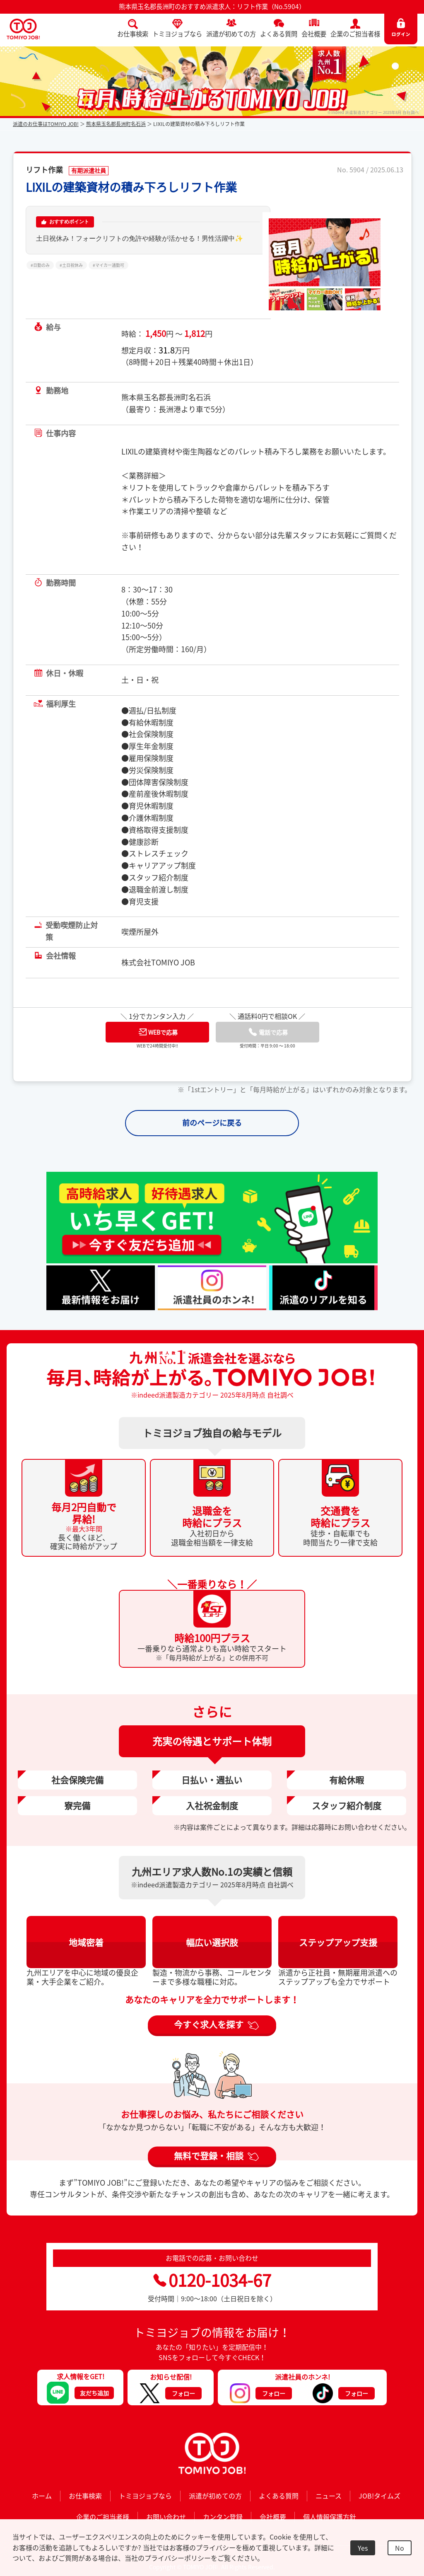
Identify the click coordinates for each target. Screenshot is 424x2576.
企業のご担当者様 (355, 34)
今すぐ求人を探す (208, 2024)
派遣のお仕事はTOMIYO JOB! (46, 124)
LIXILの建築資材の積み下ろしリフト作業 (131, 187)
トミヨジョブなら (177, 34)
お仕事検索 (132, 34)
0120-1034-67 (212, 2280)
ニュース (329, 2496)
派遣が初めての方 (231, 34)
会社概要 (313, 34)
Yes (363, 2548)
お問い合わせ (166, 2517)
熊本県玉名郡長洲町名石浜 (116, 124)
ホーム (42, 2496)
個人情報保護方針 (329, 2517)
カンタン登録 (223, 2517)
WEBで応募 (158, 1032)
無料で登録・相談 (208, 2155)
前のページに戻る (212, 1122)
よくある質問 (278, 34)
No (399, 2548)
